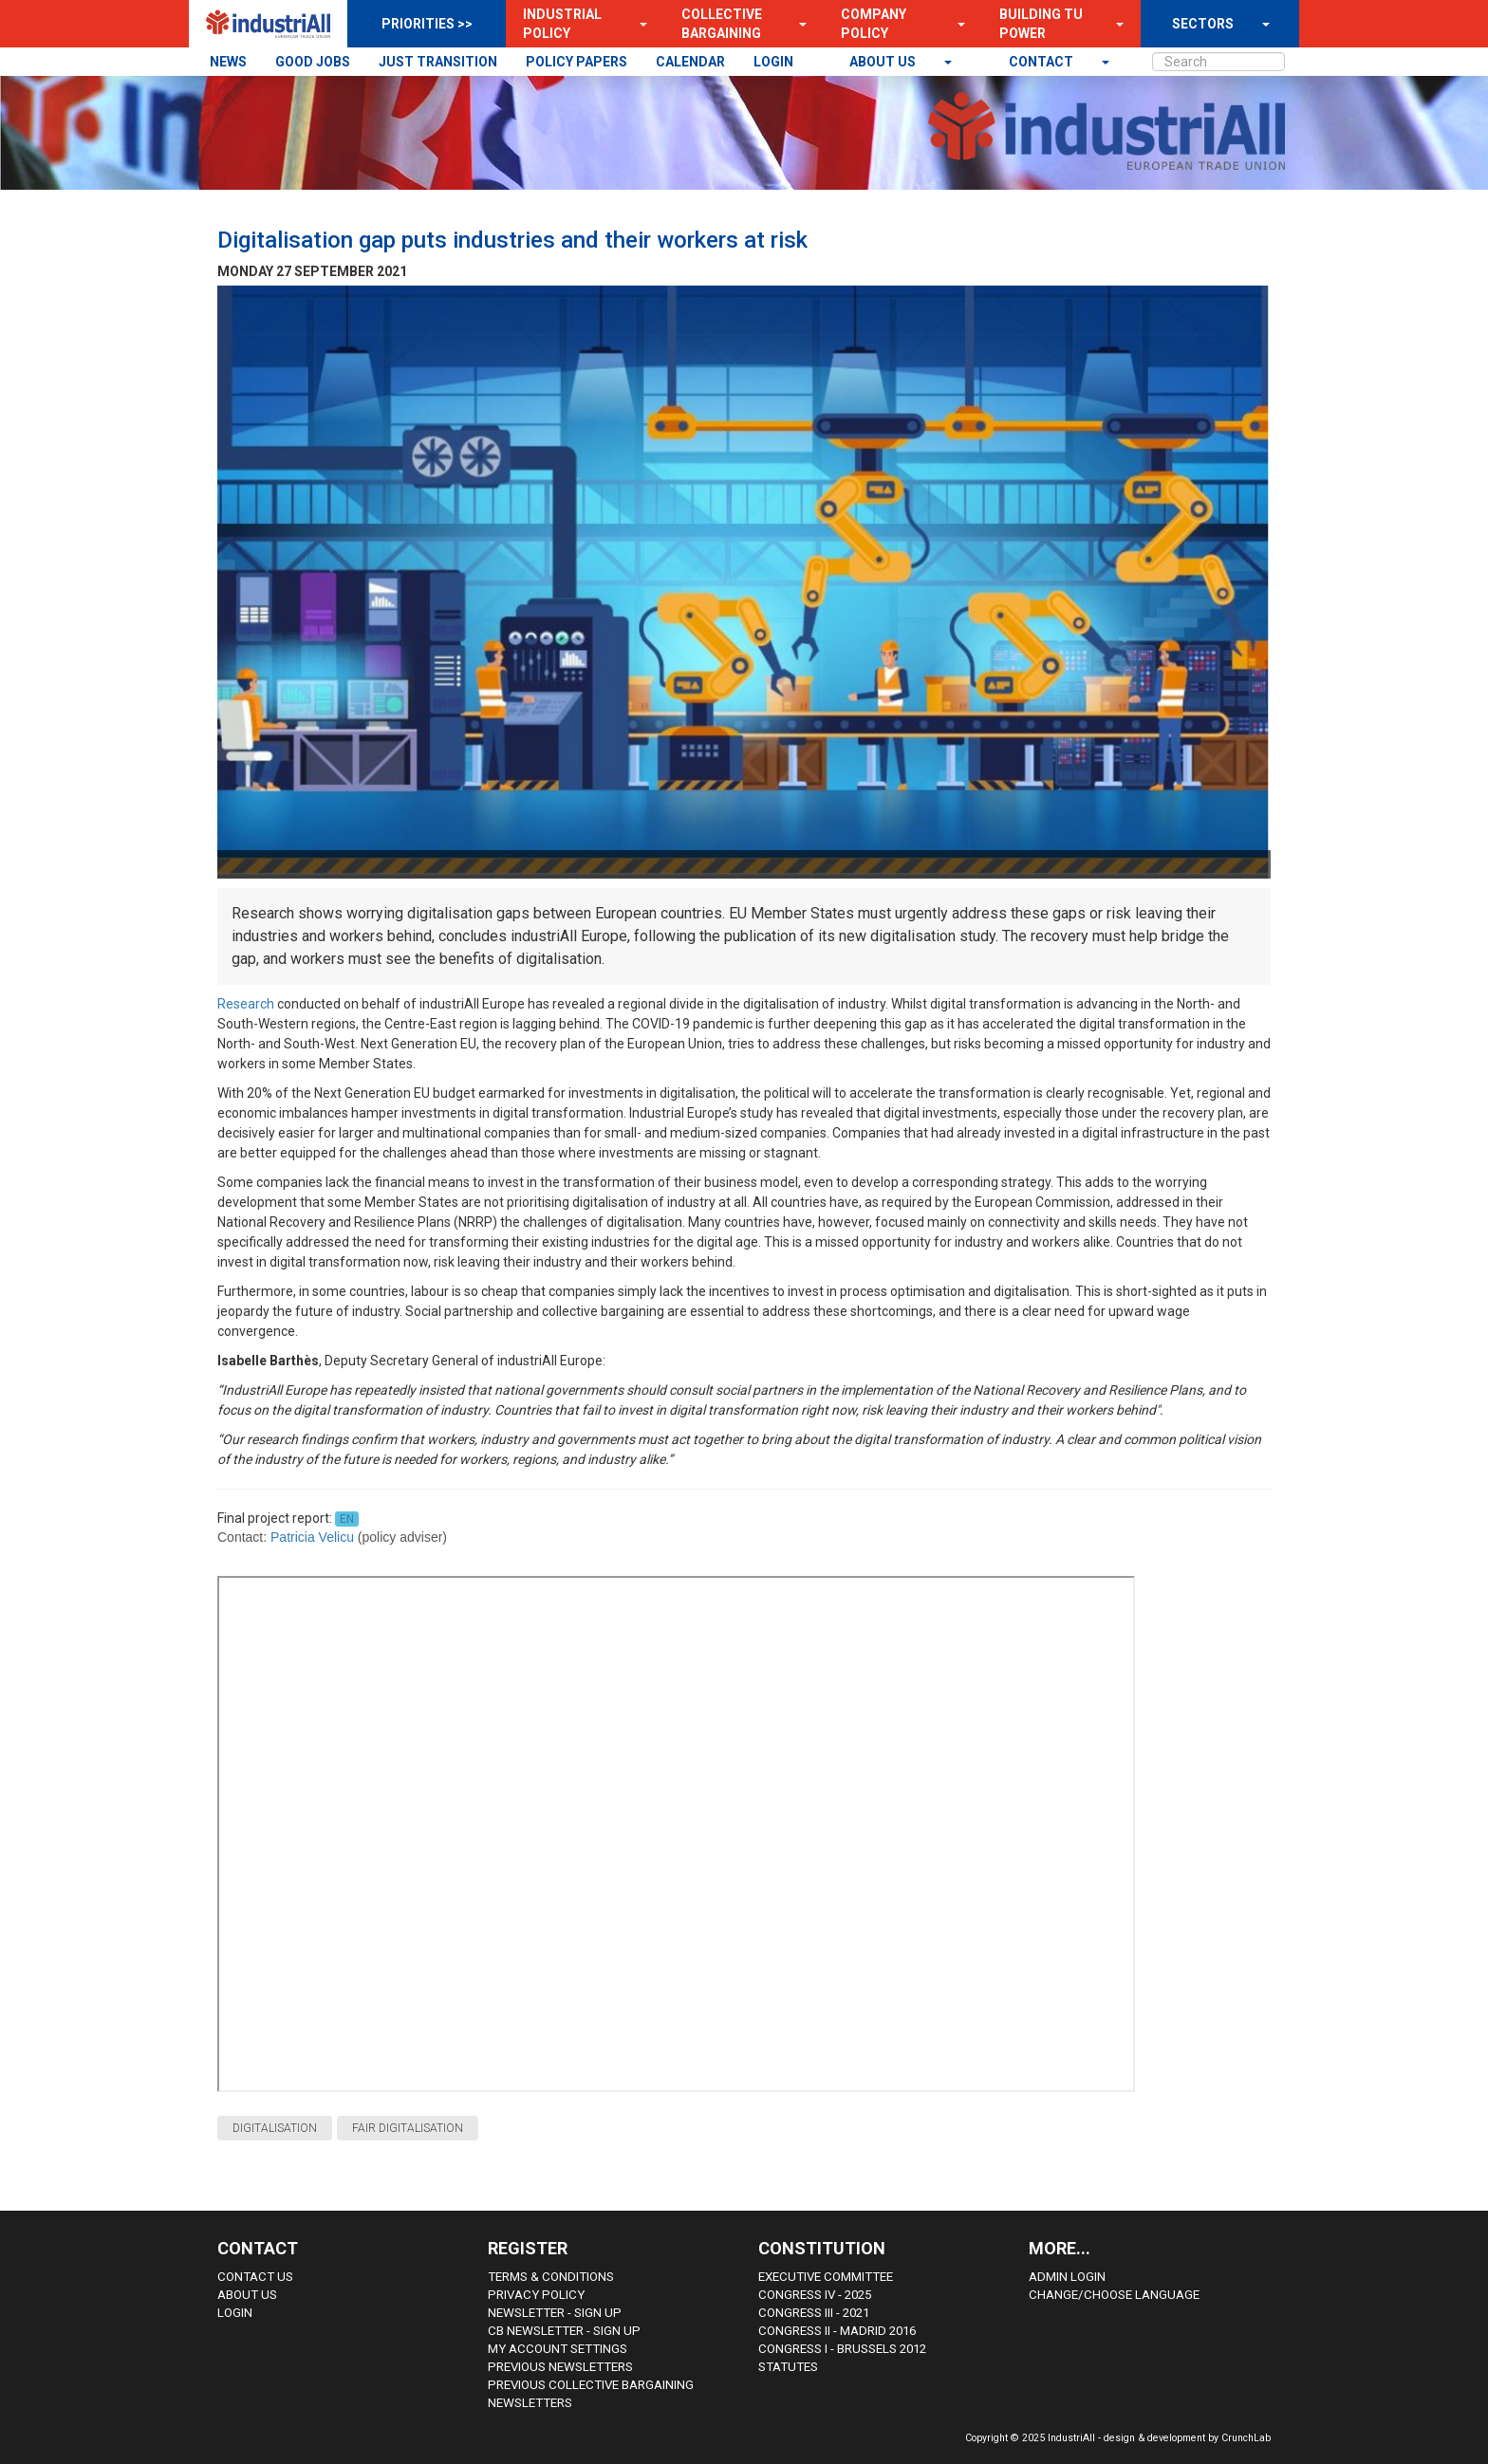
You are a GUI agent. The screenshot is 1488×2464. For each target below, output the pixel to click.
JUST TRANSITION (438, 61)
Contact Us (255, 2276)
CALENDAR (690, 61)
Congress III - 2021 (813, 2313)
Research (247, 1003)
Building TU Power (1041, 24)
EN (347, 1519)
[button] (637, 23)
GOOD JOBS (312, 61)
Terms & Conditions (551, 2276)
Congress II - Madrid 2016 (837, 2331)
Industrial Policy (562, 24)
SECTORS (1203, 23)
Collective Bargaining (721, 24)
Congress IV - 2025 (814, 2295)
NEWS (228, 61)
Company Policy (873, 24)
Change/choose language (1114, 2295)
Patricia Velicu (312, 1537)
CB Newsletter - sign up (564, 2331)
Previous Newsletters (560, 2367)
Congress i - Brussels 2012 (842, 2349)
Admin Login (1067, 2276)
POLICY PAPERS (576, 61)
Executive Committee (825, 2276)
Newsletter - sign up (555, 2313)
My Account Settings (557, 2349)
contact (1042, 61)
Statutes (788, 2367)
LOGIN (773, 61)
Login (234, 2313)
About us (884, 61)
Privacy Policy (536, 2295)
